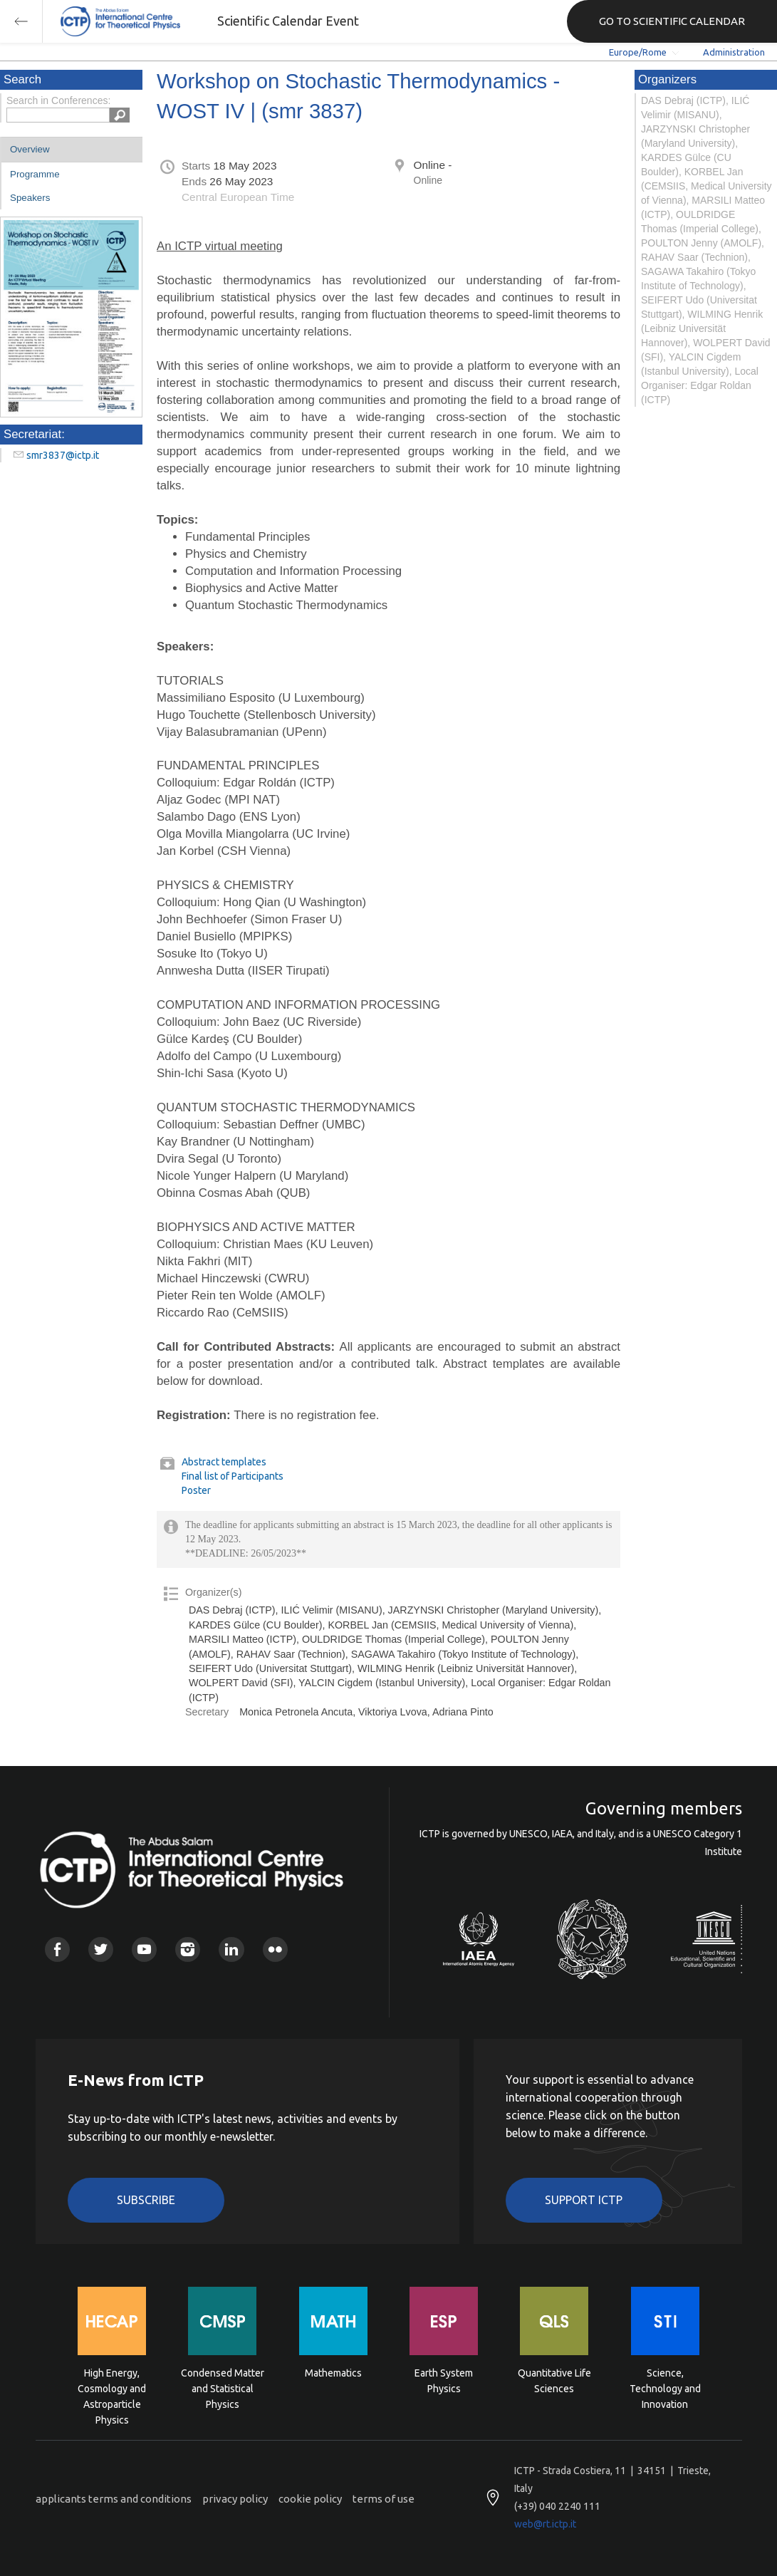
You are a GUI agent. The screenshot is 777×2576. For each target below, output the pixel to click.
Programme (35, 174)
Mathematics (333, 2373)
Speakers (30, 197)
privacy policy (235, 2499)
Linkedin (231, 1949)
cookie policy (310, 2499)
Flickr (275, 1949)
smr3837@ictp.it (62, 455)
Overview (30, 149)
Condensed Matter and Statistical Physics (222, 2387)
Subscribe (146, 2199)
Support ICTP (583, 2199)
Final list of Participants (232, 1476)
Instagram (187, 1949)
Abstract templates (224, 1462)
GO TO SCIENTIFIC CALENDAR (672, 21)
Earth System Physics (443, 2380)
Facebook (57, 1949)
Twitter (100, 1949)
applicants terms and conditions (114, 2499)
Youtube (144, 1949)
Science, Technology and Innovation (665, 2387)
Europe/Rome (638, 52)
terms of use (383, 2499)
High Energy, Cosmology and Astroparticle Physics (112, 2387)
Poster (196, 1490)
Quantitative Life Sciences (554, 2380)
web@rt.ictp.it (545, 2524)
